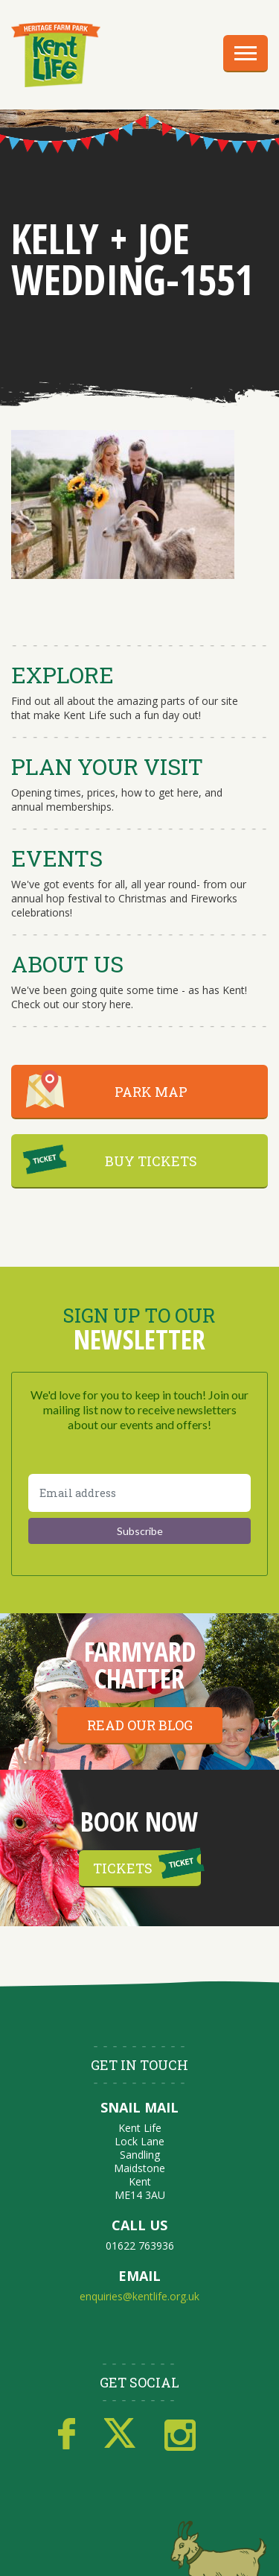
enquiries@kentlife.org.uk (139, 2296)
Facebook (66, 2434)
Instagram (180, 2434)
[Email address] (139, 1493)
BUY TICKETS (151, 1161)
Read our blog (140, 1725)
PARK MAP (151, 1092)
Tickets (123, 1868)
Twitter (119, 2434)
